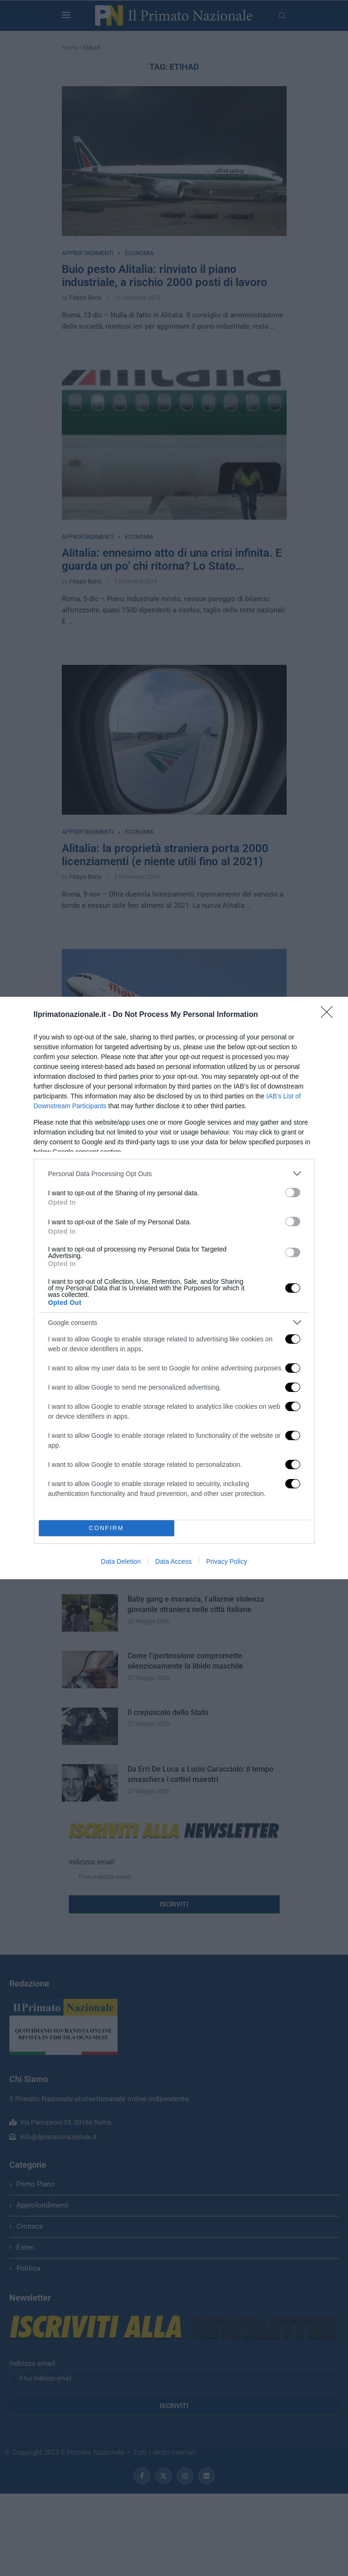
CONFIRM (106, 1528)
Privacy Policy (226, 1561)
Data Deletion (121, 1561)
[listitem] (174, 1173)
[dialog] (174, 1288)
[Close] (330, 1015)
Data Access (173, 1561)
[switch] (292, 1192)
